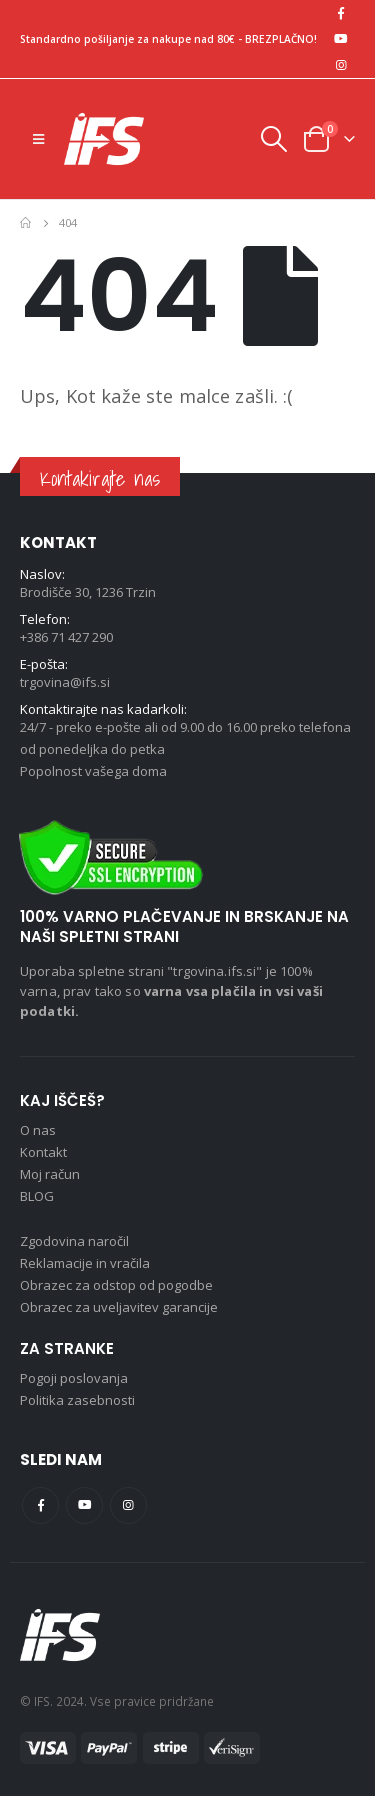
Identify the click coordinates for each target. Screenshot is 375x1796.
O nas (38, 1130)
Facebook (40, 1505)
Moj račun (50, 1174)
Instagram (128, 1505)
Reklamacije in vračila (85, 1263)
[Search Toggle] (273, 139)
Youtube (84, 1505)
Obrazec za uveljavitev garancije (119, 1307)
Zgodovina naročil (74, 1241)
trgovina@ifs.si (65, 682)
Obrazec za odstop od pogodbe (116, 1285)
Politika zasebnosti (77, 1400)
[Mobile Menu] (38, 139)
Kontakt (43, 1152)
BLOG (37, 1196)
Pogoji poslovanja (74, 1378)
